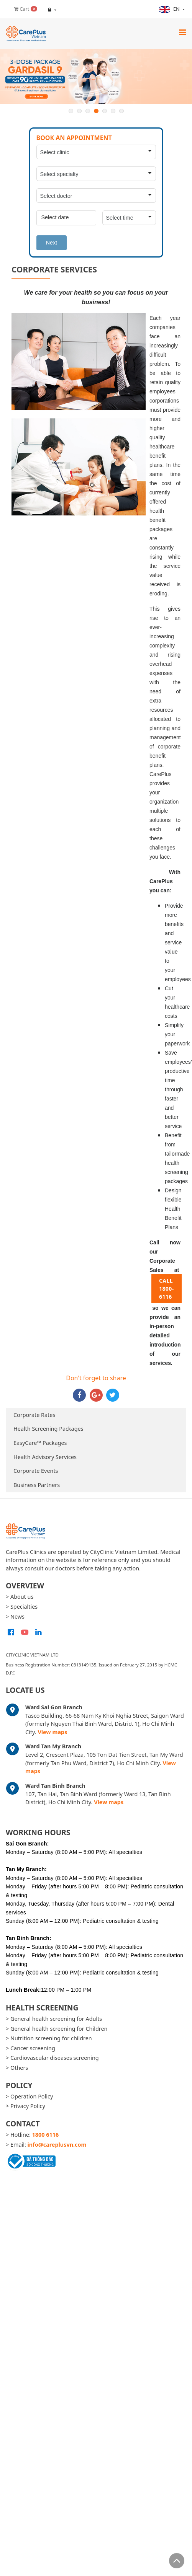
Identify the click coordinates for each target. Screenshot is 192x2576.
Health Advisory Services (45, 1457)
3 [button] (87, 111)
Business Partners (36, 1485)
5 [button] (104, 111)
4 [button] (96, 111)
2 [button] (79, 111)
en (170, 9)
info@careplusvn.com (57, 2144)
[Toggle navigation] (182, 32)
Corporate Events (35, 1470)
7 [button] (121, 111)
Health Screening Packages (48, 1428)
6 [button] (113, 111)
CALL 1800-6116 (166, 1288)
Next (51, 243)
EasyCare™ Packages (40, 1442)
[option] (96, 76)
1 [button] (71, 111)
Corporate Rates (34, 1414)
